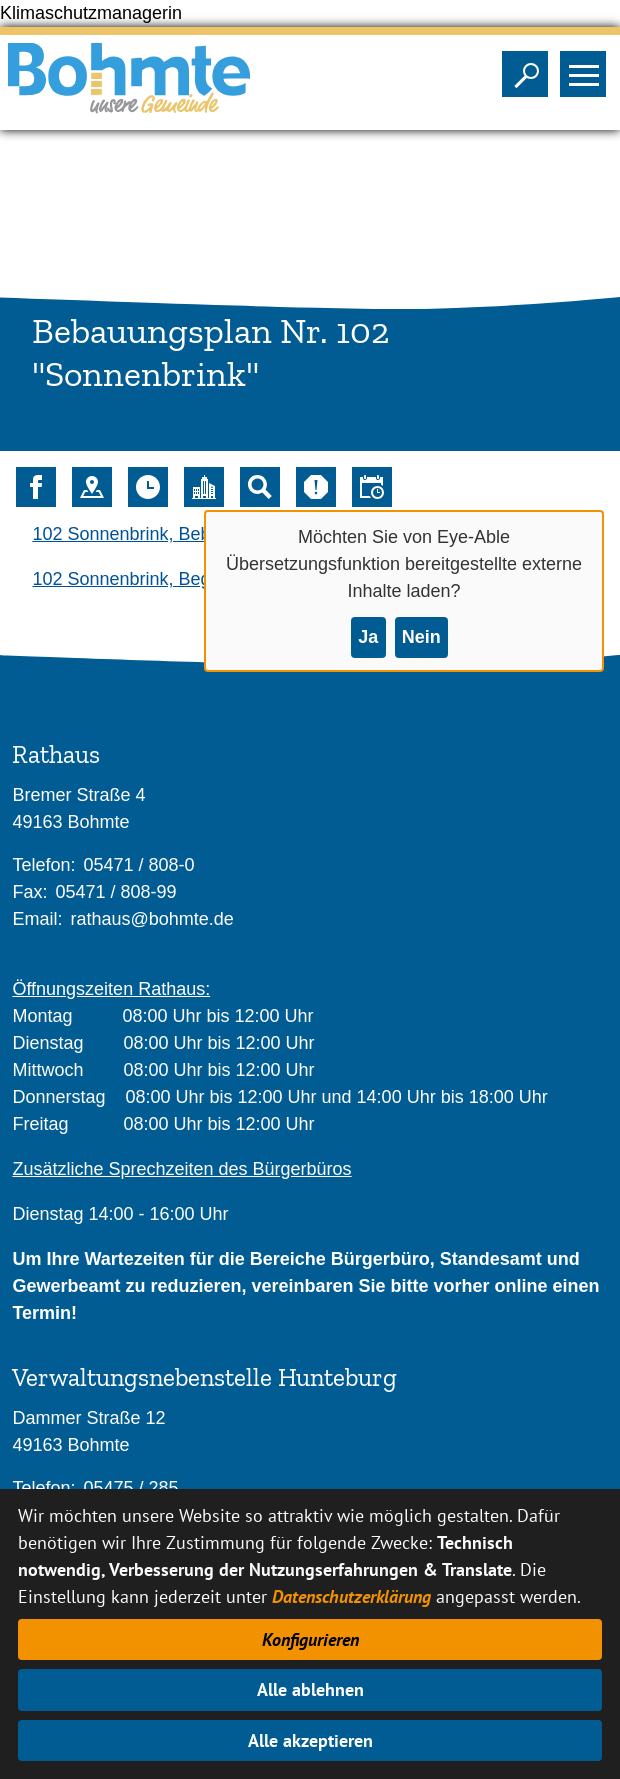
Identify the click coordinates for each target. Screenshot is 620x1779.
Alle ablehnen (310, 1689)
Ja (368, 637)
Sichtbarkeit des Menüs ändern (587, 68)
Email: (37, 919)
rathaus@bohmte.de (151, 919)
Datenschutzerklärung (351, 1596)
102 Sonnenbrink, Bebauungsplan (167, 534)
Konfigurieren (310, 1639)
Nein (421, 637)
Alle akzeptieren (310, 1740)
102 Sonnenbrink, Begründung (154, 579)
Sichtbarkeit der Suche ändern (529, 68)
